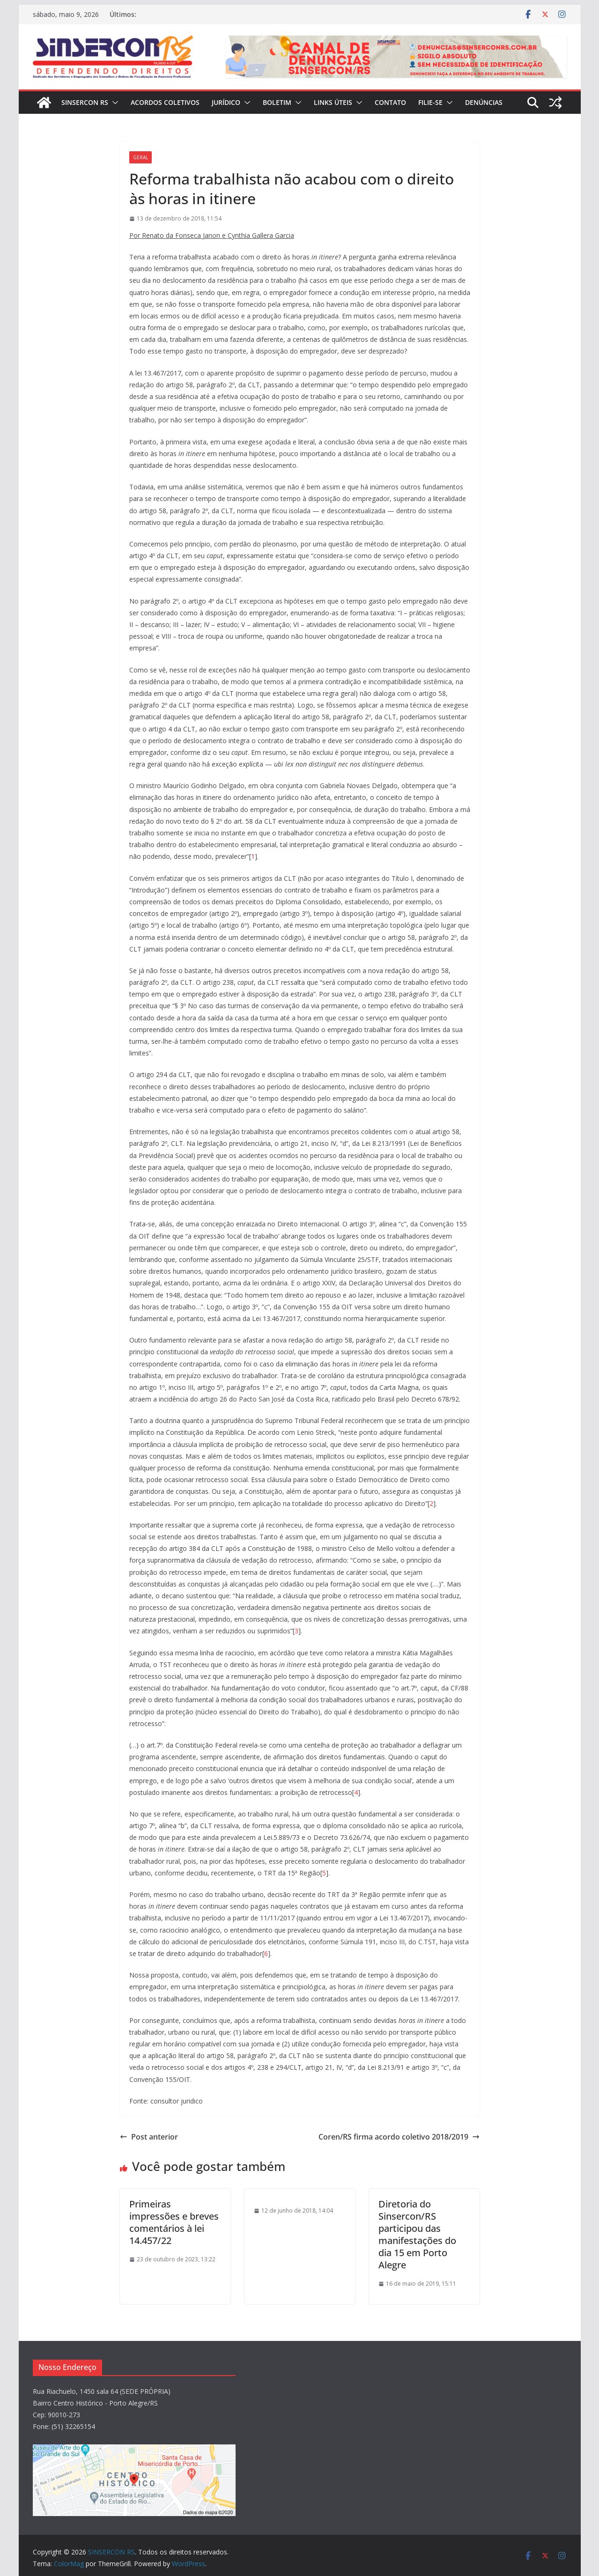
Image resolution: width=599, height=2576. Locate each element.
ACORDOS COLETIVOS (165, 102)
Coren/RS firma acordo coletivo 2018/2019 (399, 2137)
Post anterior (149, 2137)
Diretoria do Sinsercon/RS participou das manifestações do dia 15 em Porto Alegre (417, 2234)
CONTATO (390, 102)
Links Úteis (333, 102)
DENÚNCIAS (484, 102)
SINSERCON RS (84, 102)
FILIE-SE (430, 102)
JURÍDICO (226, 102)
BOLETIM (277, 102)
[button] (113, 102)
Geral (140, 157)
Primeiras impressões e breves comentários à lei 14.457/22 (174, 2222)
